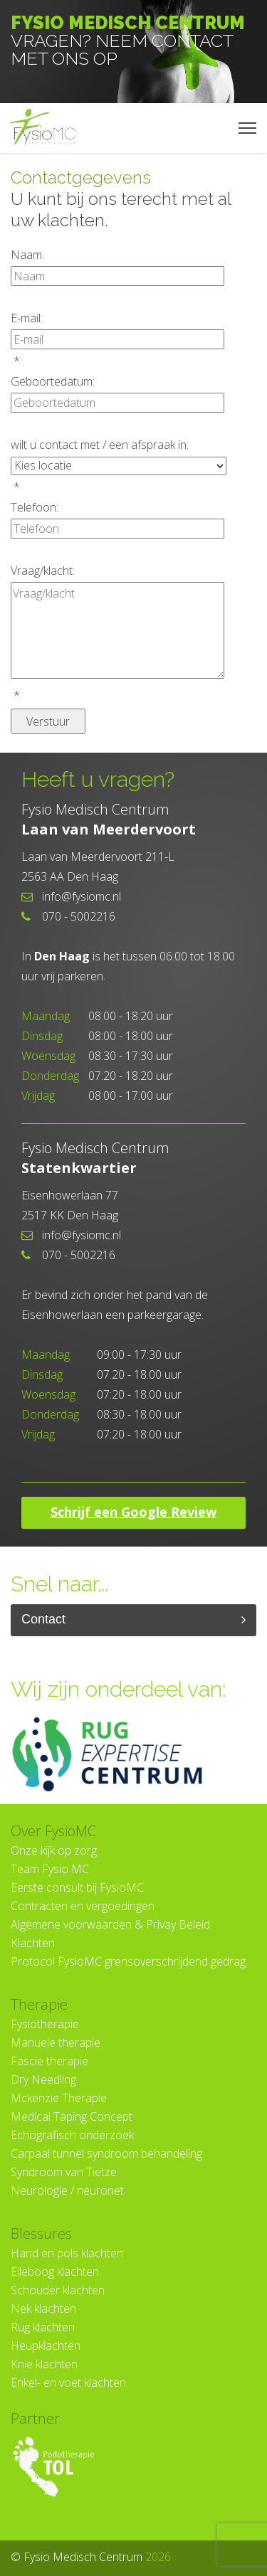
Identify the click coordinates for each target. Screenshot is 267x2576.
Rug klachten (43, 2327)
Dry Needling (43, 2079)
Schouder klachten (58, 2290)
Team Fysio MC (50, 1869)
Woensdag (49, 1056)
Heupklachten (45, 2345)
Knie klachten (44, 2364)
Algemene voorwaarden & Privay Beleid (110, 1924)
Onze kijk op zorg (54, 1850)
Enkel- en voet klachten (68, 2382)
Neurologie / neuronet (67, 2190)
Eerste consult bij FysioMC (77, 1887)
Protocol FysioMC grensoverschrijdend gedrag (128, 1961)
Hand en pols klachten (67, 2253)
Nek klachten (43, 2308)
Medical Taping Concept (71, 2116)
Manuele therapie (55, 2042)
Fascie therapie (49, 2061)
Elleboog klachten (55, 2271)
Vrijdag (38, 1095)
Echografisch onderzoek (72, 2135)
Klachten (33, 1943)
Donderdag (50, 1075)
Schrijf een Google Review (133, 1511)
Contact (133, 1620)
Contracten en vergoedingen (83, 1906)
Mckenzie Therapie (59, 2098)
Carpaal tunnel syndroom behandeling (106, 2153)
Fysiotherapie (45, 2024)
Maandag (45, 1016)
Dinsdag (49, 1036)
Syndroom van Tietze (64, 2172)
